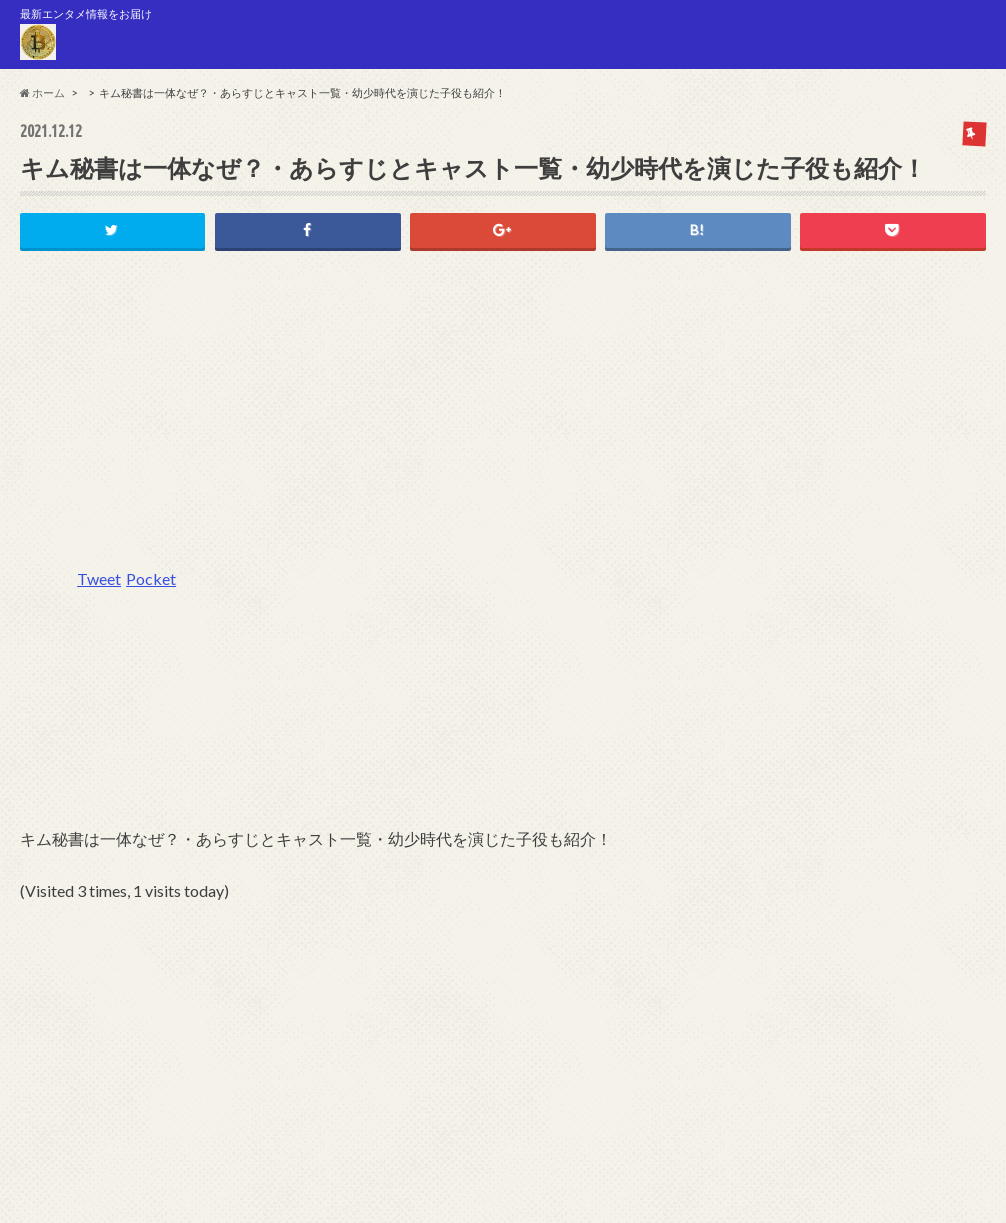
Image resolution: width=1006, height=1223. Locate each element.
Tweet (99, 578)
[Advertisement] (503, 420)
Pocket (151, 578)
